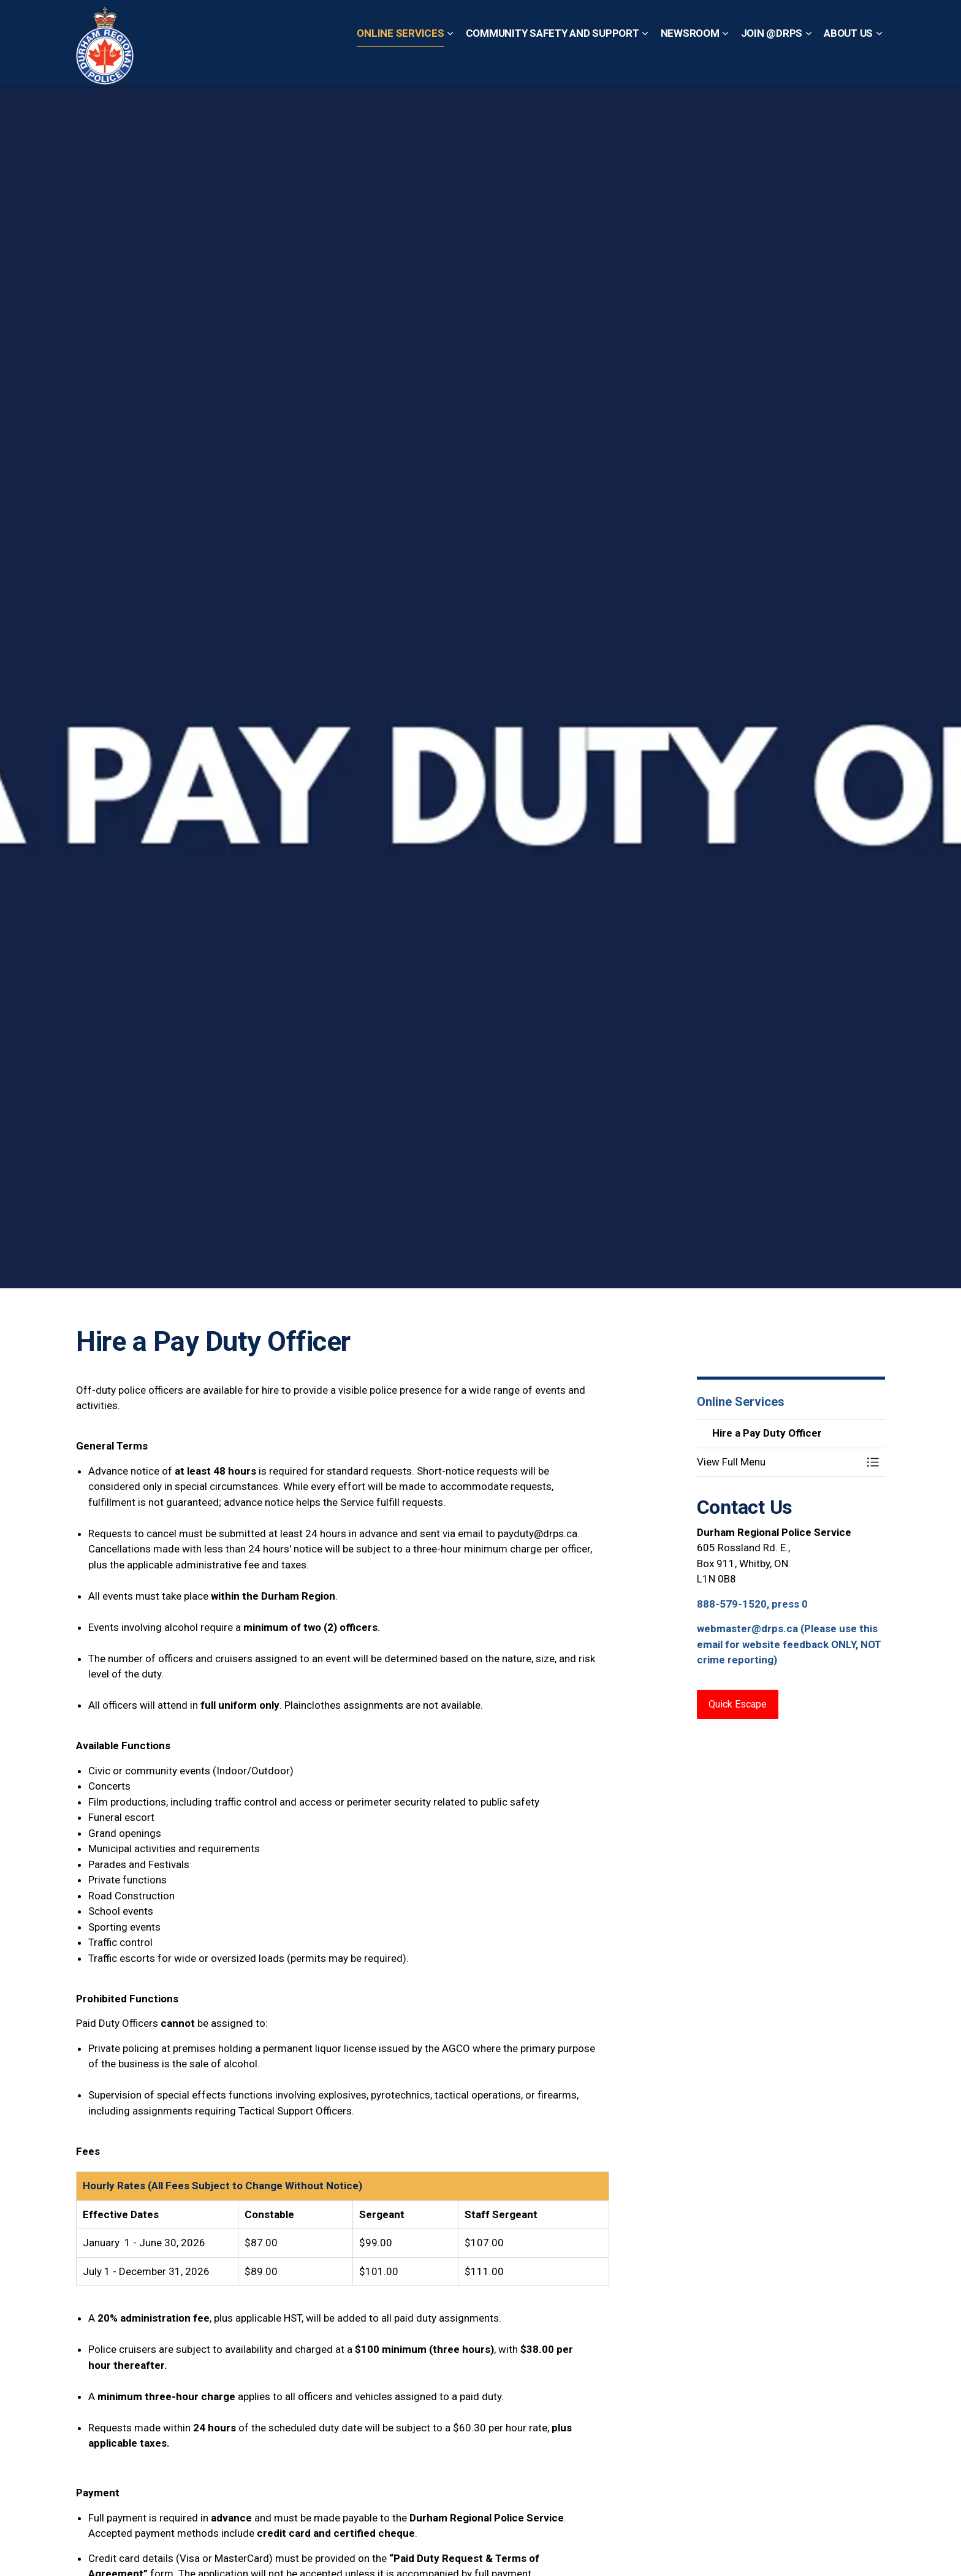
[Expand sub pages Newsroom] (726, 64)
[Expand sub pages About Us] (879, 64)
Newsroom (690, 64)
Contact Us (428, 21)
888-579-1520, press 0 (752, 1604)
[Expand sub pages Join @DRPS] (808, 64)
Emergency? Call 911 (580, 21)
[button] (779, 1462)
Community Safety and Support (552, 64)
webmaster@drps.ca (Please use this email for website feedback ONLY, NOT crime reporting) (789, 1644)
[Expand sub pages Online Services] (450, 64)
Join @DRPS (772, 64)
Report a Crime (363, 21)
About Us (848, 64)
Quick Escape (491, 21)
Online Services (400, 64)
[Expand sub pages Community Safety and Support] (645, 64)
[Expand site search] (872, 21)
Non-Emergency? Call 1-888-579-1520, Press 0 (746, 21)
